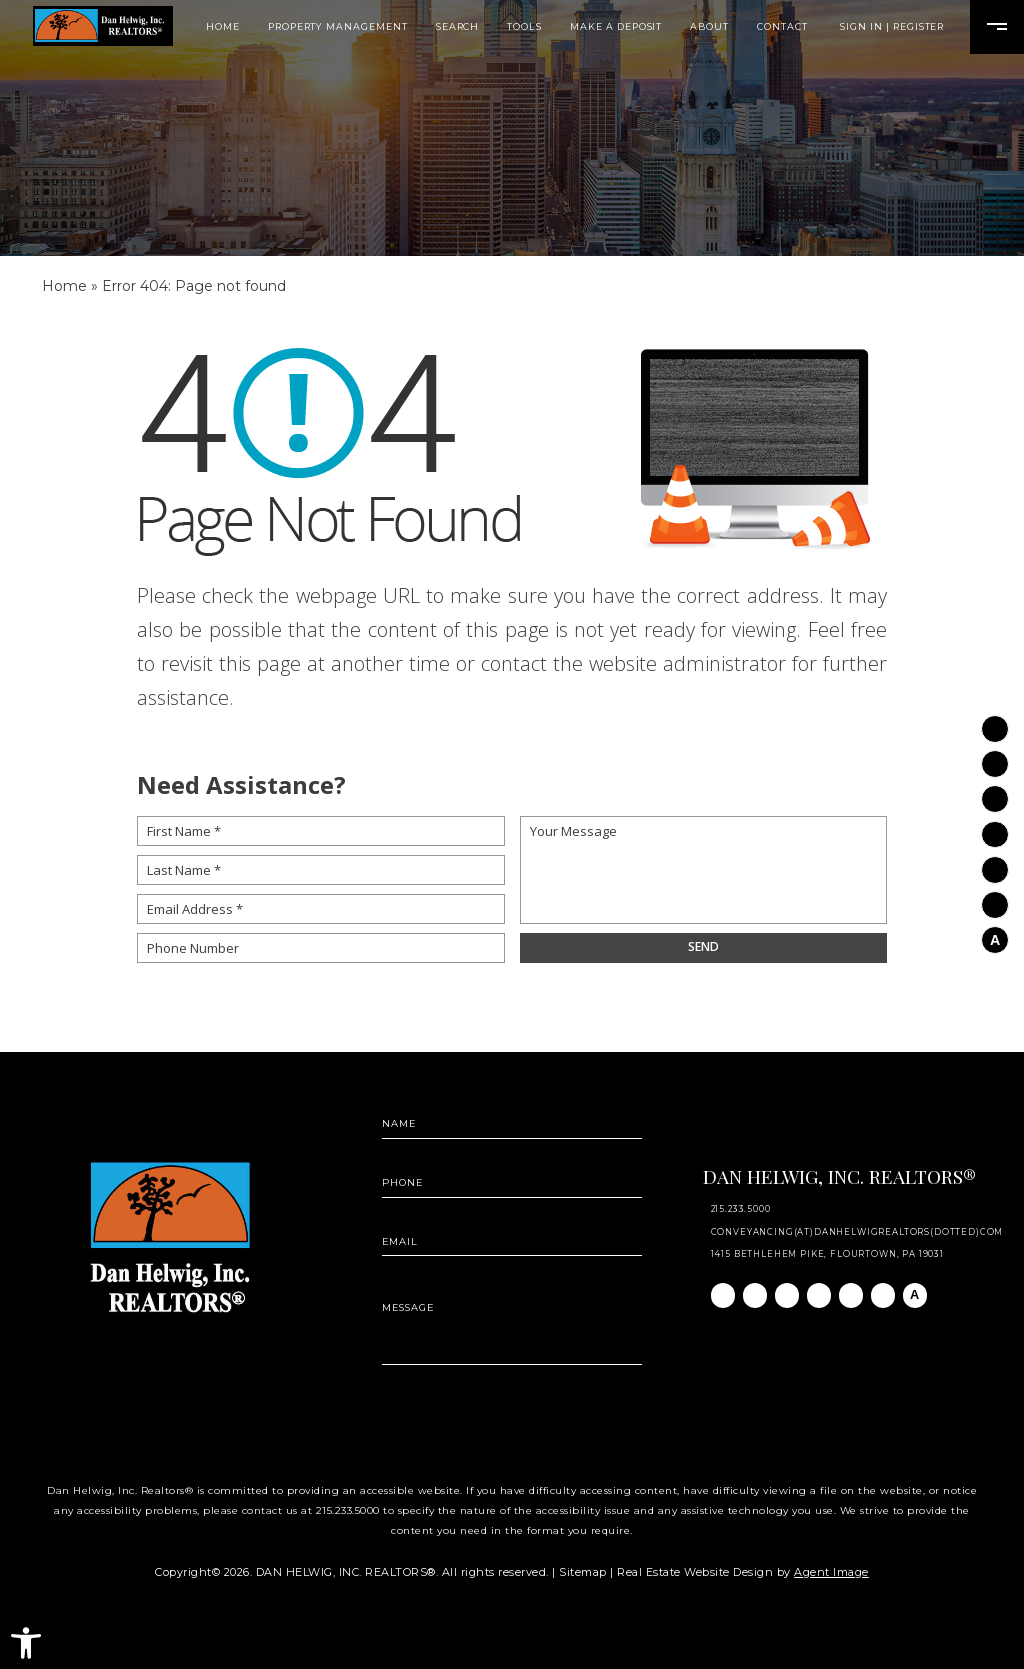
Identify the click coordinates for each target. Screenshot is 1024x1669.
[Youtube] (995, 862)
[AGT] (995, 932)
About (709, 26)
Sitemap (583, 1572)
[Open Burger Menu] (997, 27)
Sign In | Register (892, 26)
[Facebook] (995, 721)
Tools (524, 26)
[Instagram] (995, 756)
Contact (782, 26)
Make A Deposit (616, 26)
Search (458, 26)
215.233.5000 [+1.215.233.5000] (741, 1209)
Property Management (338, 26)
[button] (26, 1643)
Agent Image (831, 1572)
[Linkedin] (995, 792)
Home (223, 26)
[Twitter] (995, 827)
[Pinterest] (995, 897)
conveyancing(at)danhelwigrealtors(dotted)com (857, 1232)
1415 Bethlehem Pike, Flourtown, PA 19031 (827, 1254)
